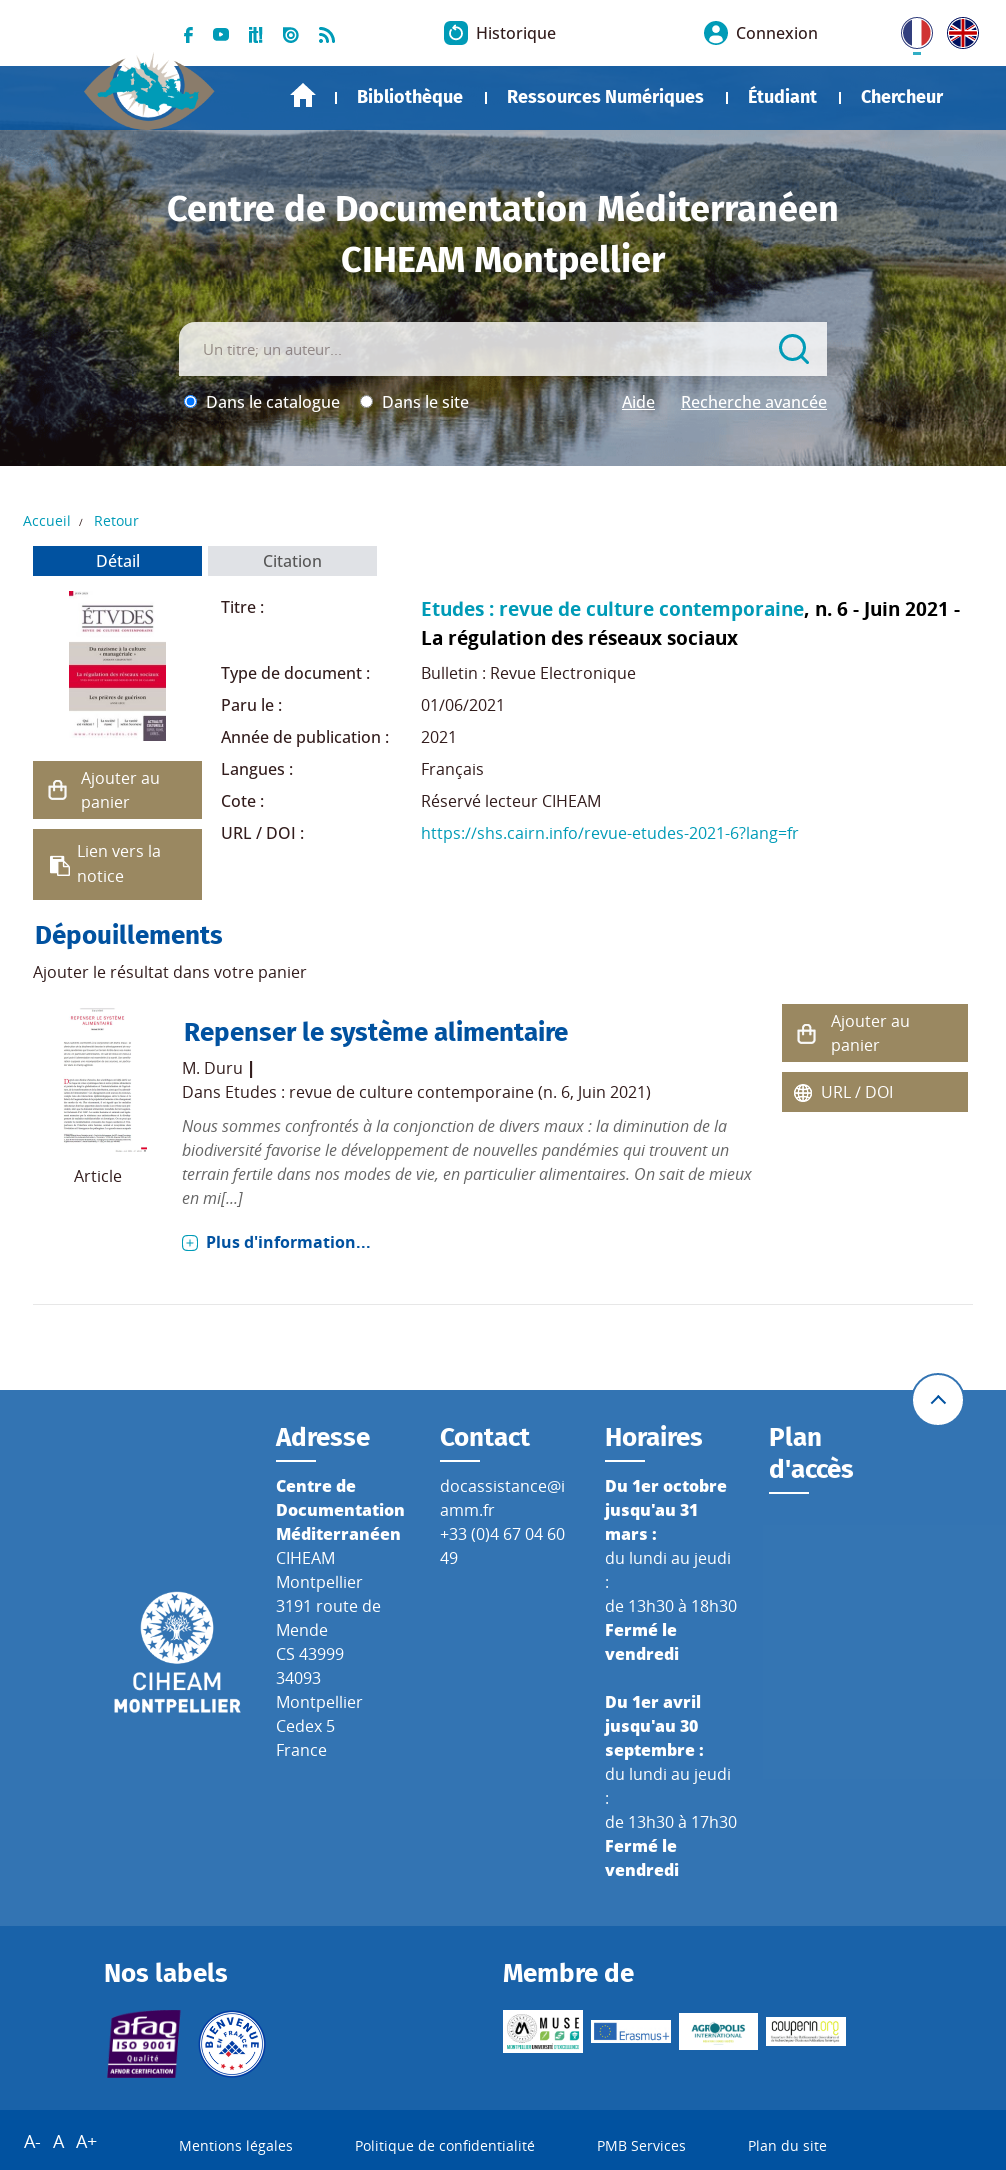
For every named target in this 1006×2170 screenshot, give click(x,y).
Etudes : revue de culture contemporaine (612, 608)
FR (910, 29)
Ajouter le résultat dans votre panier (170, 972)
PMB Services (641, 2145)
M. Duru (212, 1068)
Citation (292, 561)
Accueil (303, 95)
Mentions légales (236, 2145)
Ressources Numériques (605, 97)
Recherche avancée (754, 402)
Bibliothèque (410, 97)
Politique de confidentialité (445, 2145)
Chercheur (902, 97)
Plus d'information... (288, 1242)
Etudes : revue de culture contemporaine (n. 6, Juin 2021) (438, 1092)
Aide (638, 402)
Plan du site (787, 2145)
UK (958, 29)
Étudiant (782, 97)
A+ (86, 2141)
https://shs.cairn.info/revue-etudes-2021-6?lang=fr (610, 833)
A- (32, 2141)
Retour (116, 520)
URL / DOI (857, 1092)
